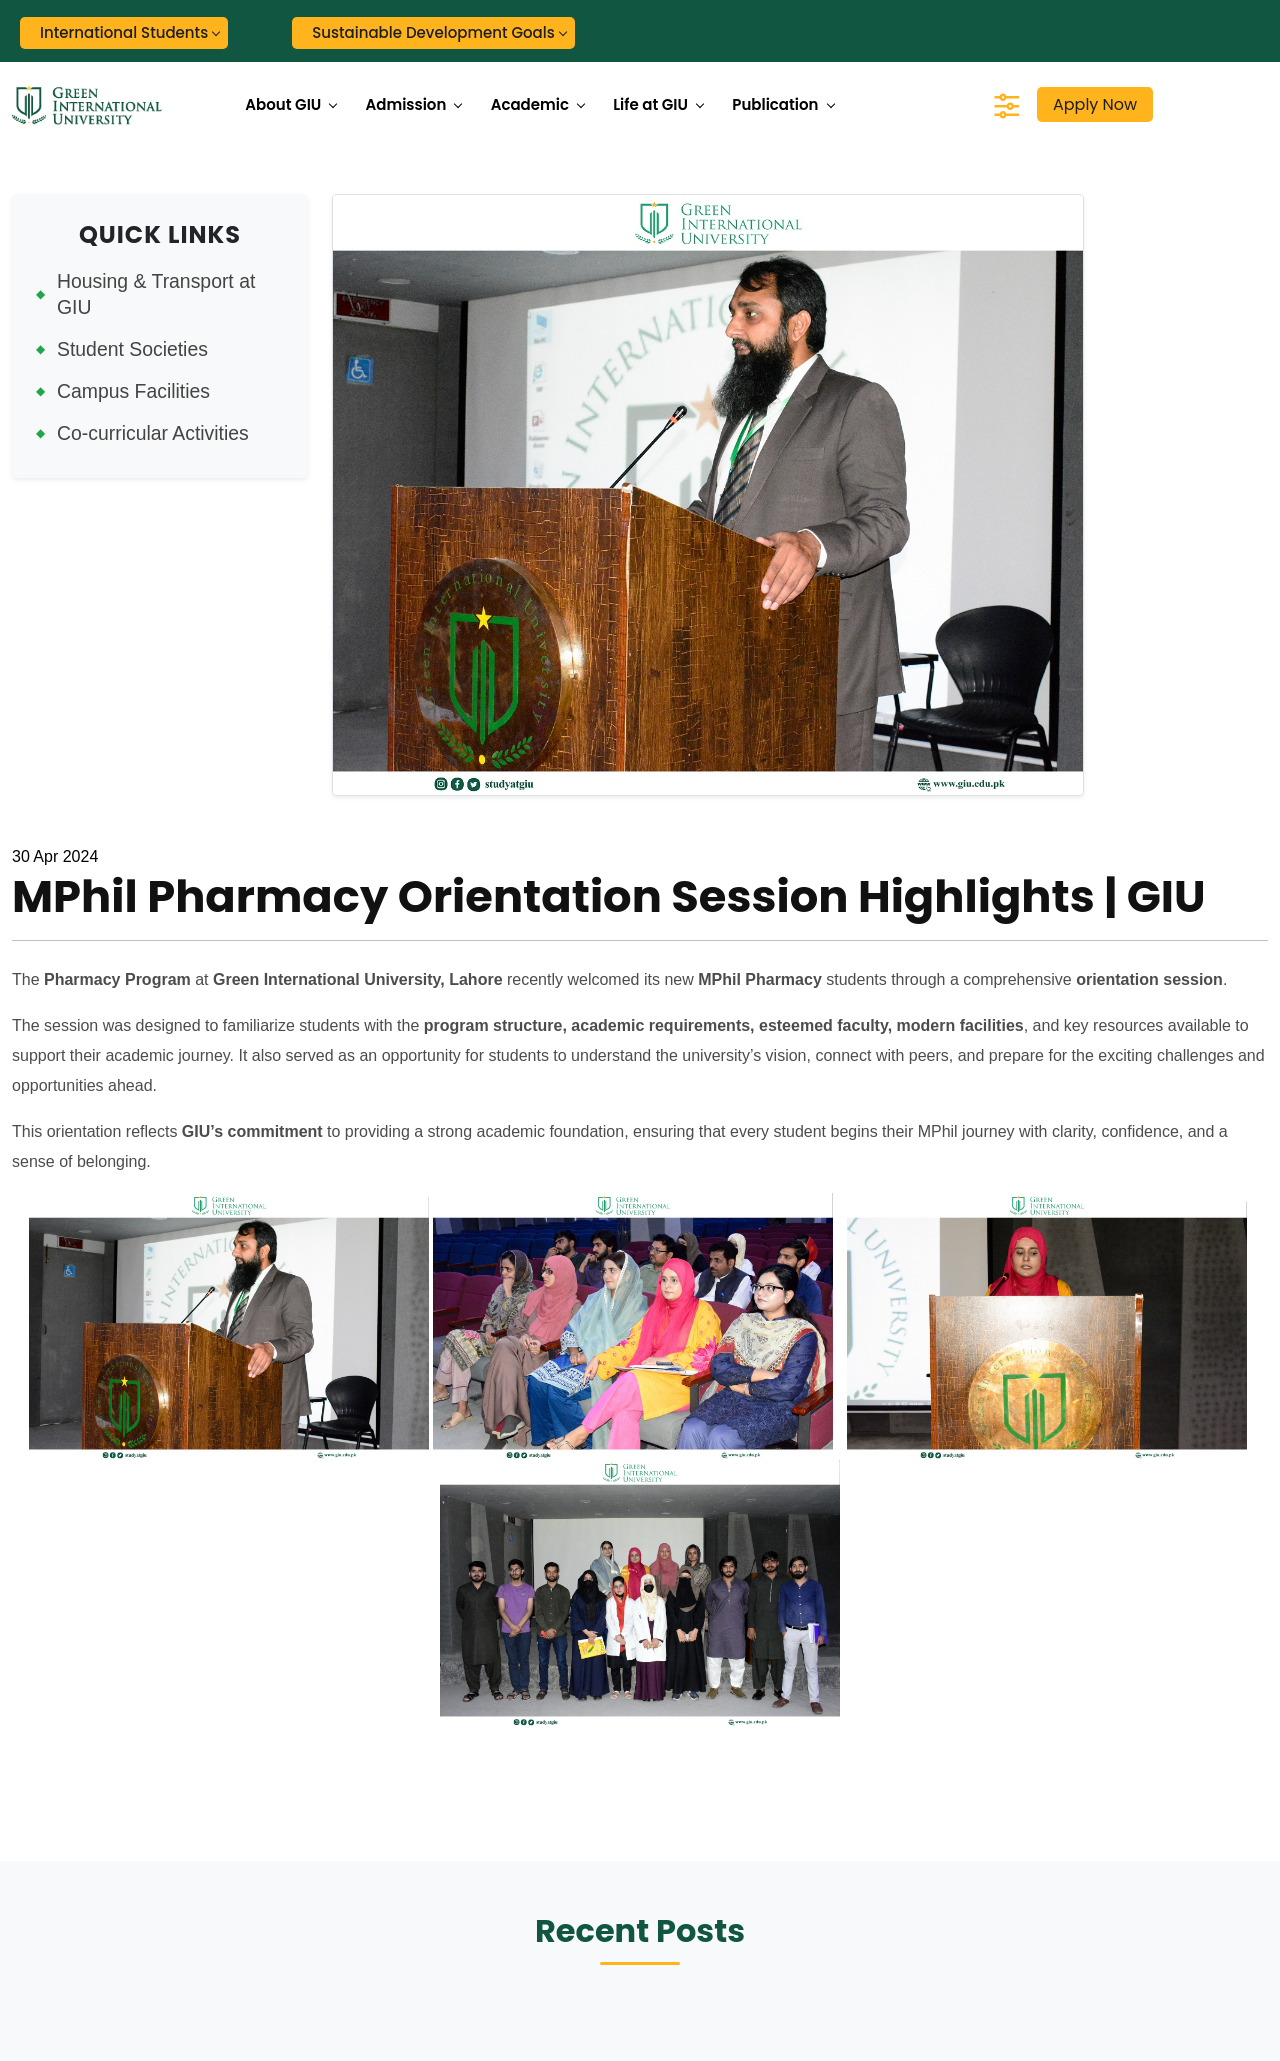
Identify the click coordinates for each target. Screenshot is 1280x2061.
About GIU (283, 104)
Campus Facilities (133, 391)
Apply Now (1095, 104)
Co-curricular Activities (153, 433)
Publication (775, 104)
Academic (530, 104)
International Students (124, 32)
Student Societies (132, 349)
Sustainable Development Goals (433, 32)
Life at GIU (650, 104)
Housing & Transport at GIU (156, 294)
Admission (406, 104)
